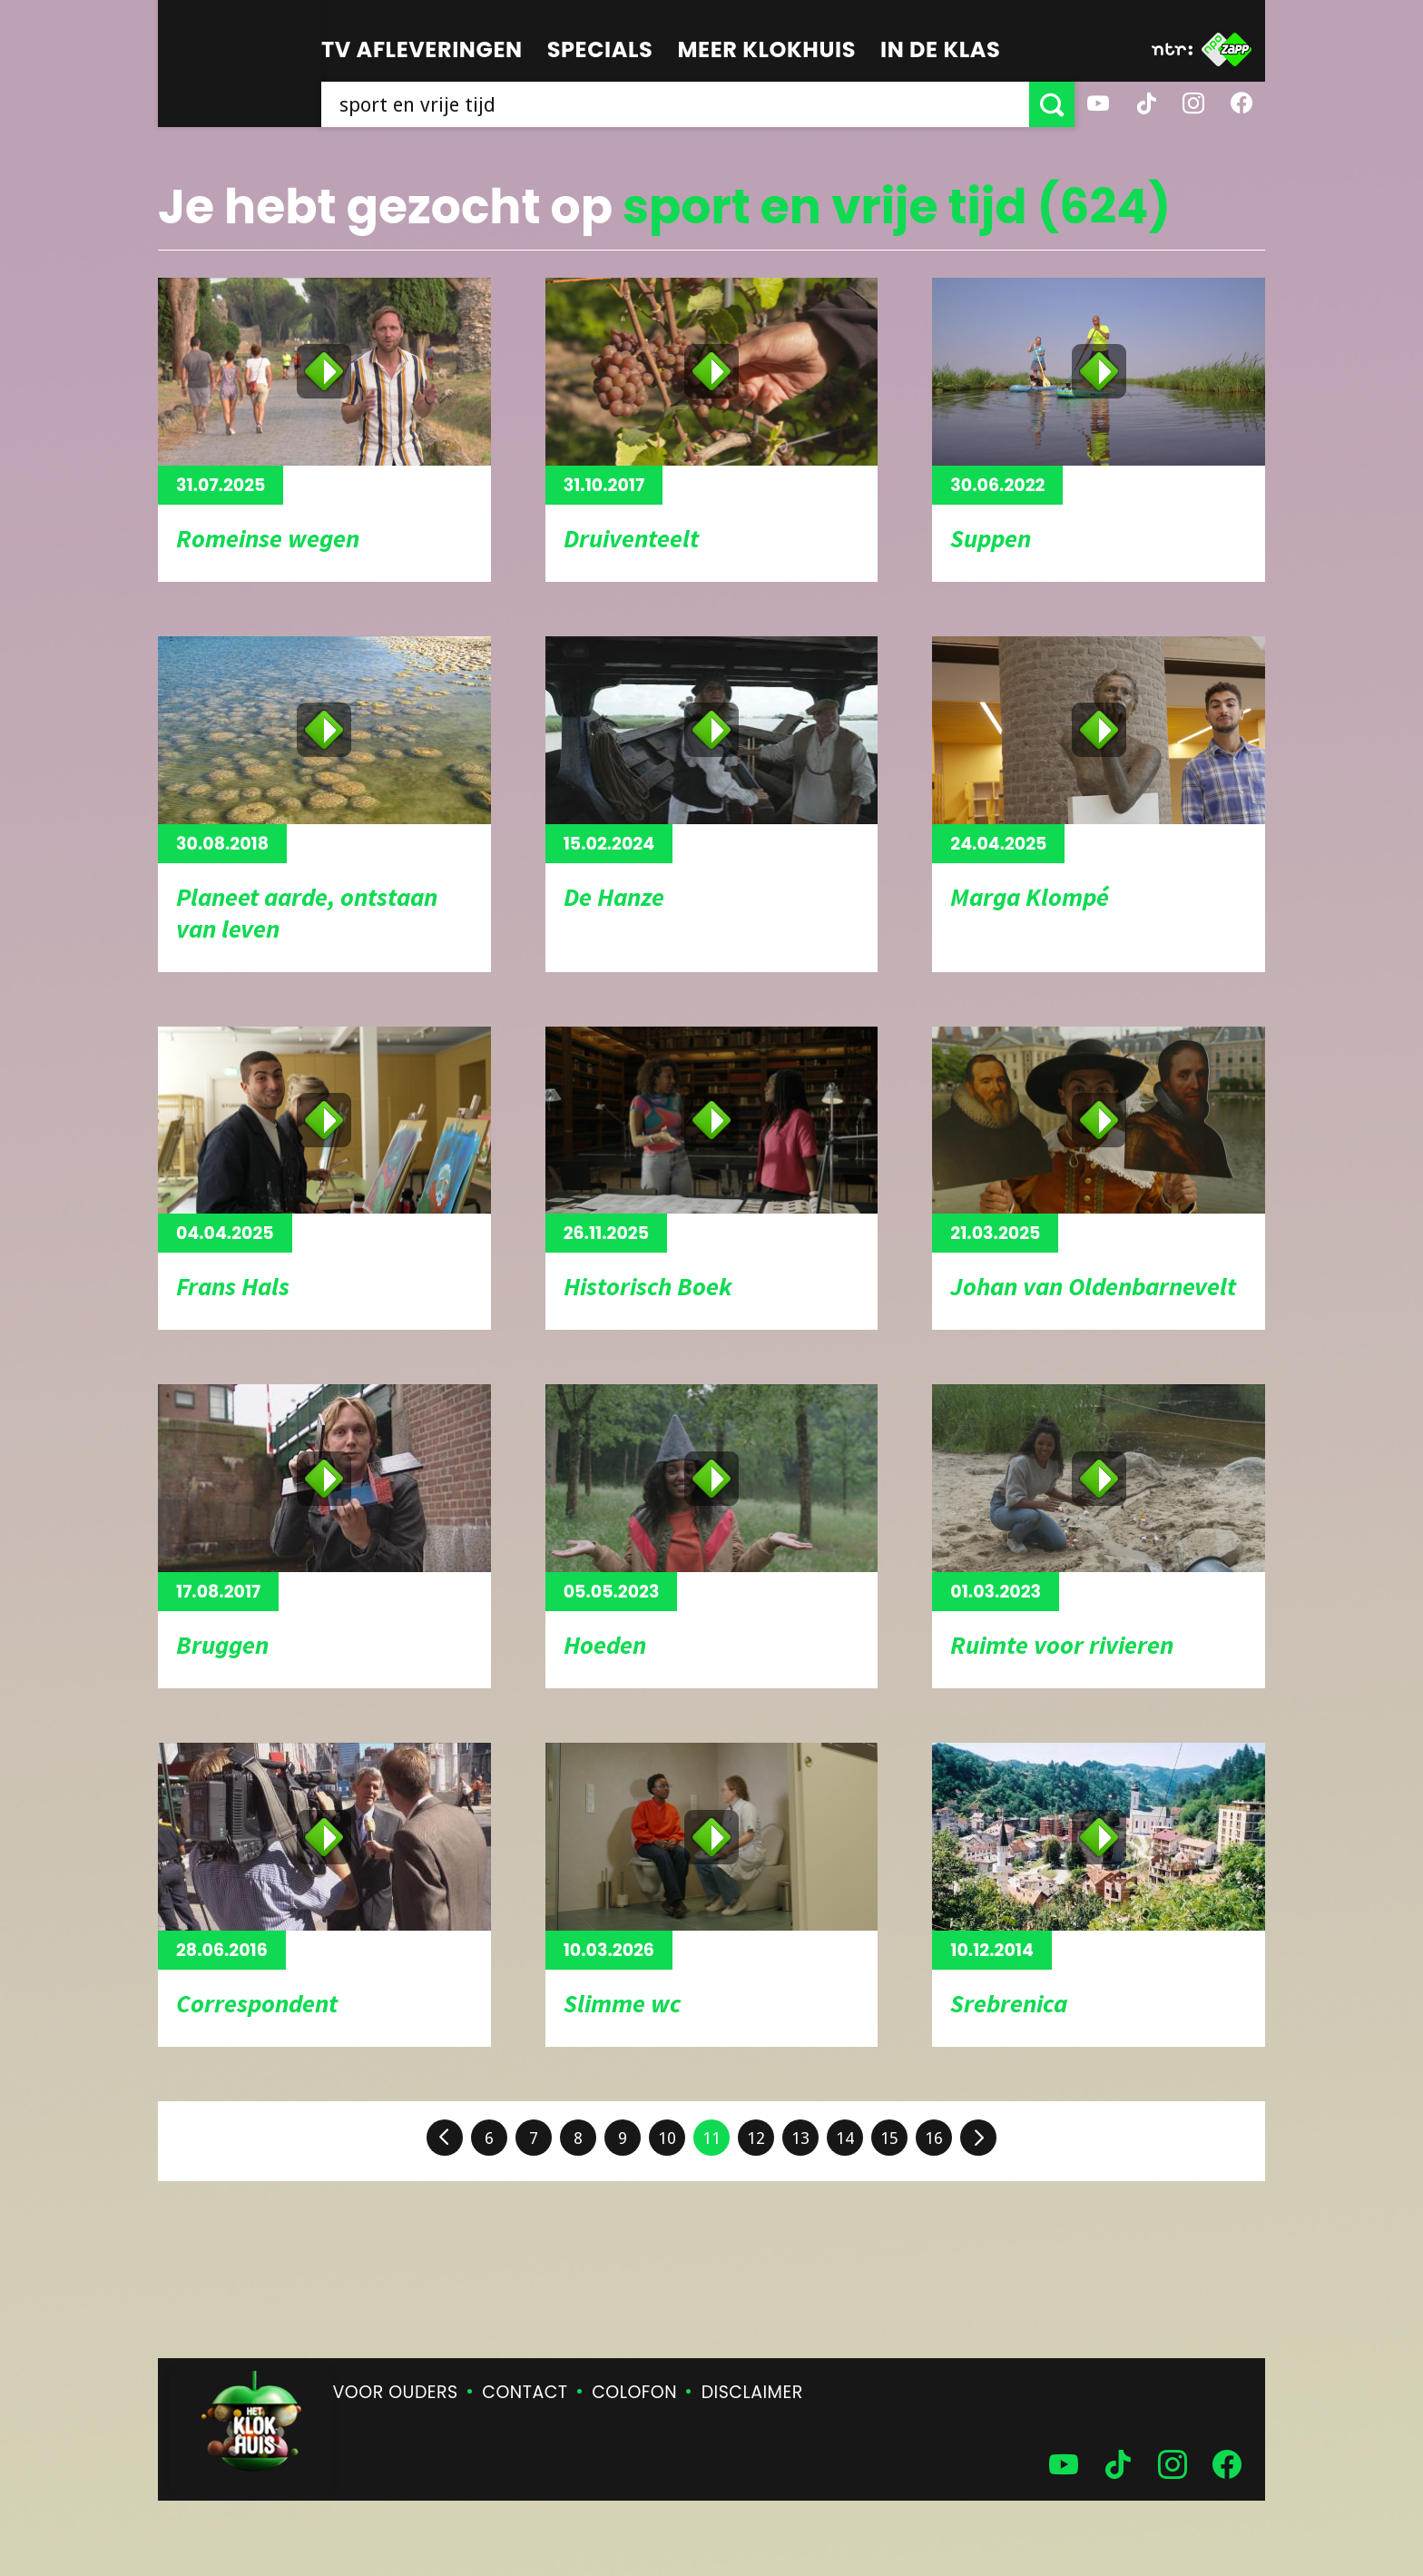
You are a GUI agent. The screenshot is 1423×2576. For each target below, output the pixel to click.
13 (800, 2138)
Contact (524, 2392)
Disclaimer (752, 2392)
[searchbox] (675, 104)
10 (667, 2138)
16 (934, 2138)
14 (845, 2138)
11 (711, 2138)
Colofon (634, 2392)
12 (756, 2138)
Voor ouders (395, 2392)
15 (889, 2138)
